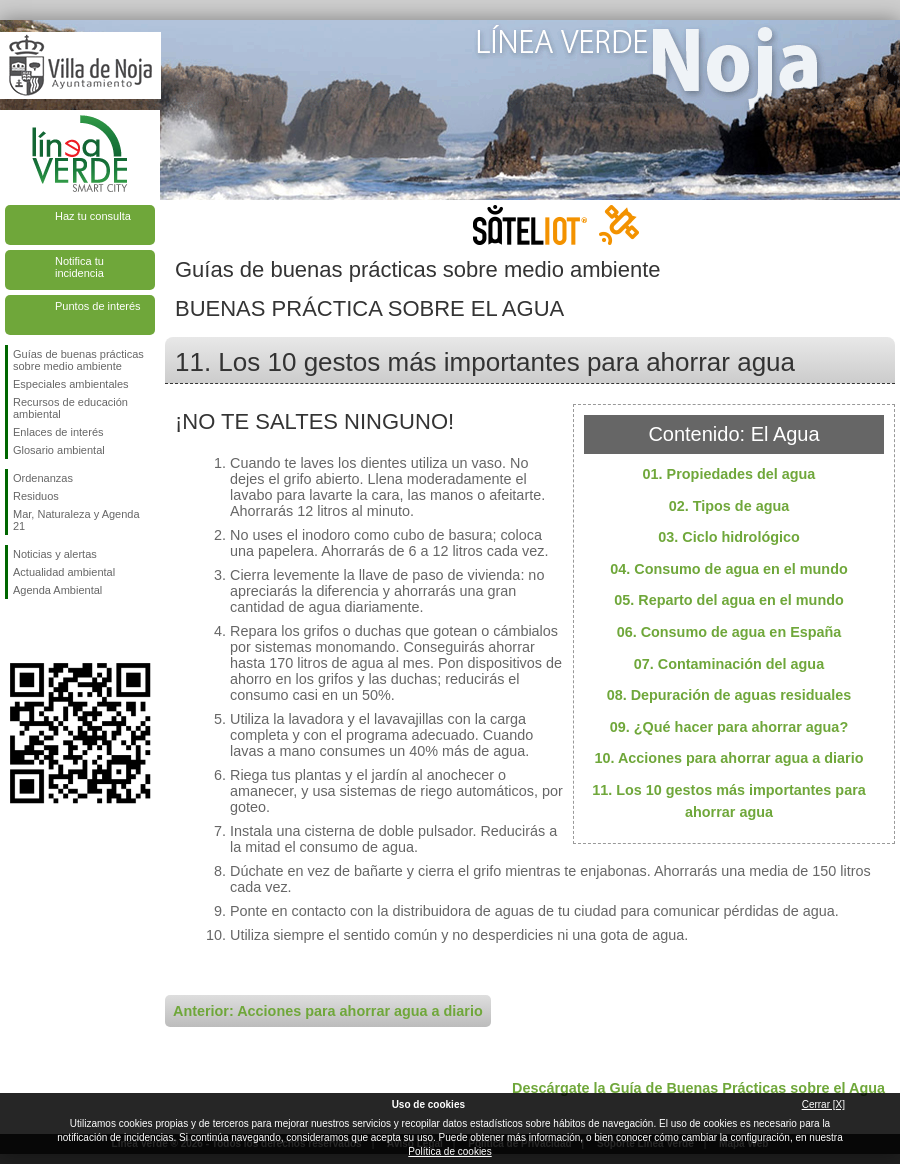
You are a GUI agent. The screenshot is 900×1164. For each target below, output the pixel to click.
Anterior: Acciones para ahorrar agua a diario (328, 1011)
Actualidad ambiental (64, 572)
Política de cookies (449, 1151)
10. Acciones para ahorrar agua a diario (728, 758)
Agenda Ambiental (57, 590)
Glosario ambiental (59, 450)
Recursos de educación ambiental (70, 408)
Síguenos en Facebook (17, 631)
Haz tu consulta (93, 216)
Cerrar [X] (823, 1104)
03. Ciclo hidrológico (729, 537)
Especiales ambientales (71, 384)
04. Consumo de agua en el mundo (728, 569)
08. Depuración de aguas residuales (729, 695)
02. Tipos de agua (729, 506)
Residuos (36, 496)
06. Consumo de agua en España (729, 632)
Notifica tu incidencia (79, 267)
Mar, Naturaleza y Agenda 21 (76, 520)
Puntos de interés (98, 306)
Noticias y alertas (55, 554)
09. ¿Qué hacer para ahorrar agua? (729, 727)
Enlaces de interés (58, 432)
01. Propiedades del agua (729, 474)
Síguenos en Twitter (50, 631)
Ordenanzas (43, 478)
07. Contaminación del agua (729, 664)
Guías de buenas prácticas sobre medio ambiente (78, 360)
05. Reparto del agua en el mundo (729, 600)
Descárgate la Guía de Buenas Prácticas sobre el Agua (698, 1088)
